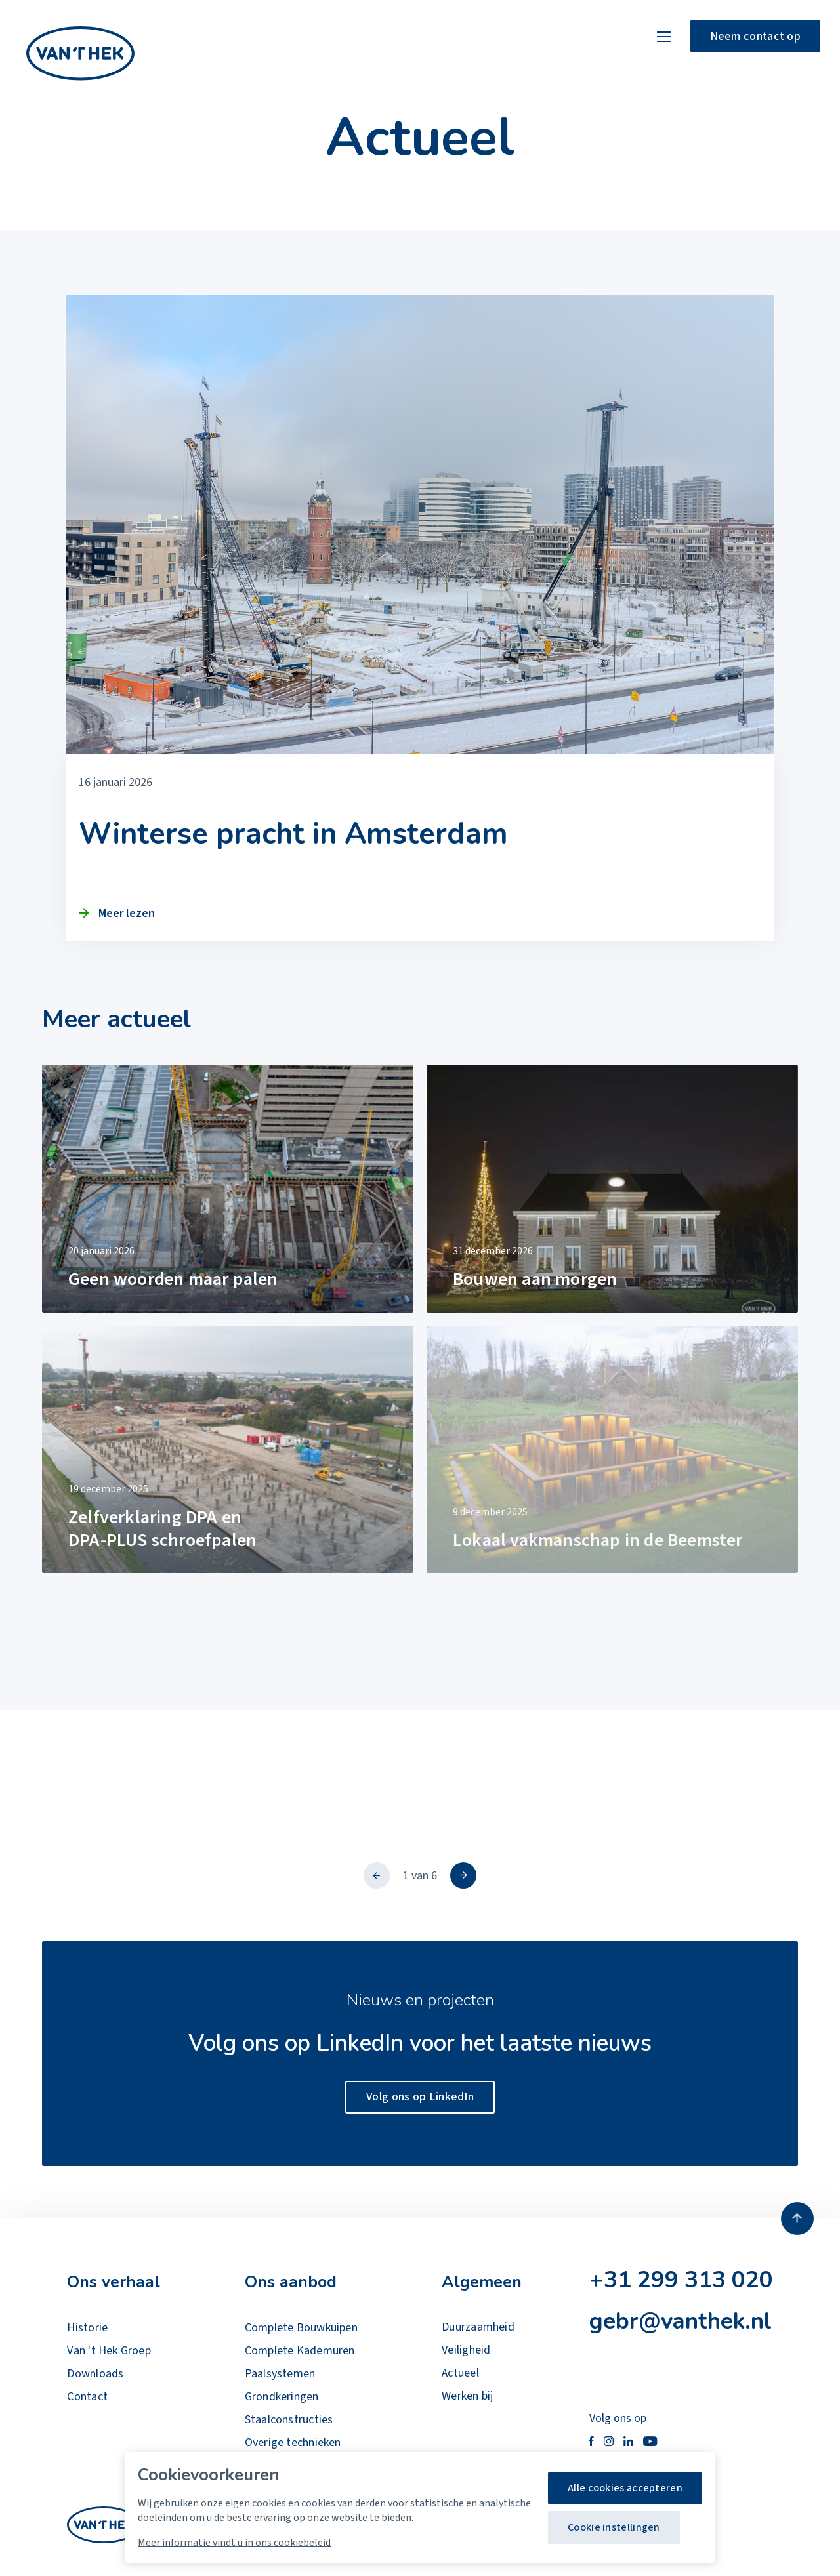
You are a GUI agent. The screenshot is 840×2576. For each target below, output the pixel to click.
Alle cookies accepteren (625, 2488)
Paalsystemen (280, 2373)
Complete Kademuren (300, 2350)
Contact (87, 2396)
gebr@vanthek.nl (680, 2321)
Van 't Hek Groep (109, 2350)
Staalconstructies (289, 2419)
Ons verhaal (113, 2282)
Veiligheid (466, 2350)
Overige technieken (293, 2442)
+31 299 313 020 (681, 2280)
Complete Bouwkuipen (301, 2328)
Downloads (95, 2373)
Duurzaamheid (478, 2327)
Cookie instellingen (614, 2527)
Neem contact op (755, 36)
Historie (87, 2328)
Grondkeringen (282, 2396)
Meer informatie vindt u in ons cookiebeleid (234, 2542)
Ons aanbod (291, 2282)
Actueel (460, 2373)
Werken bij (467, 2396)
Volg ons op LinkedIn (420, 2097)
